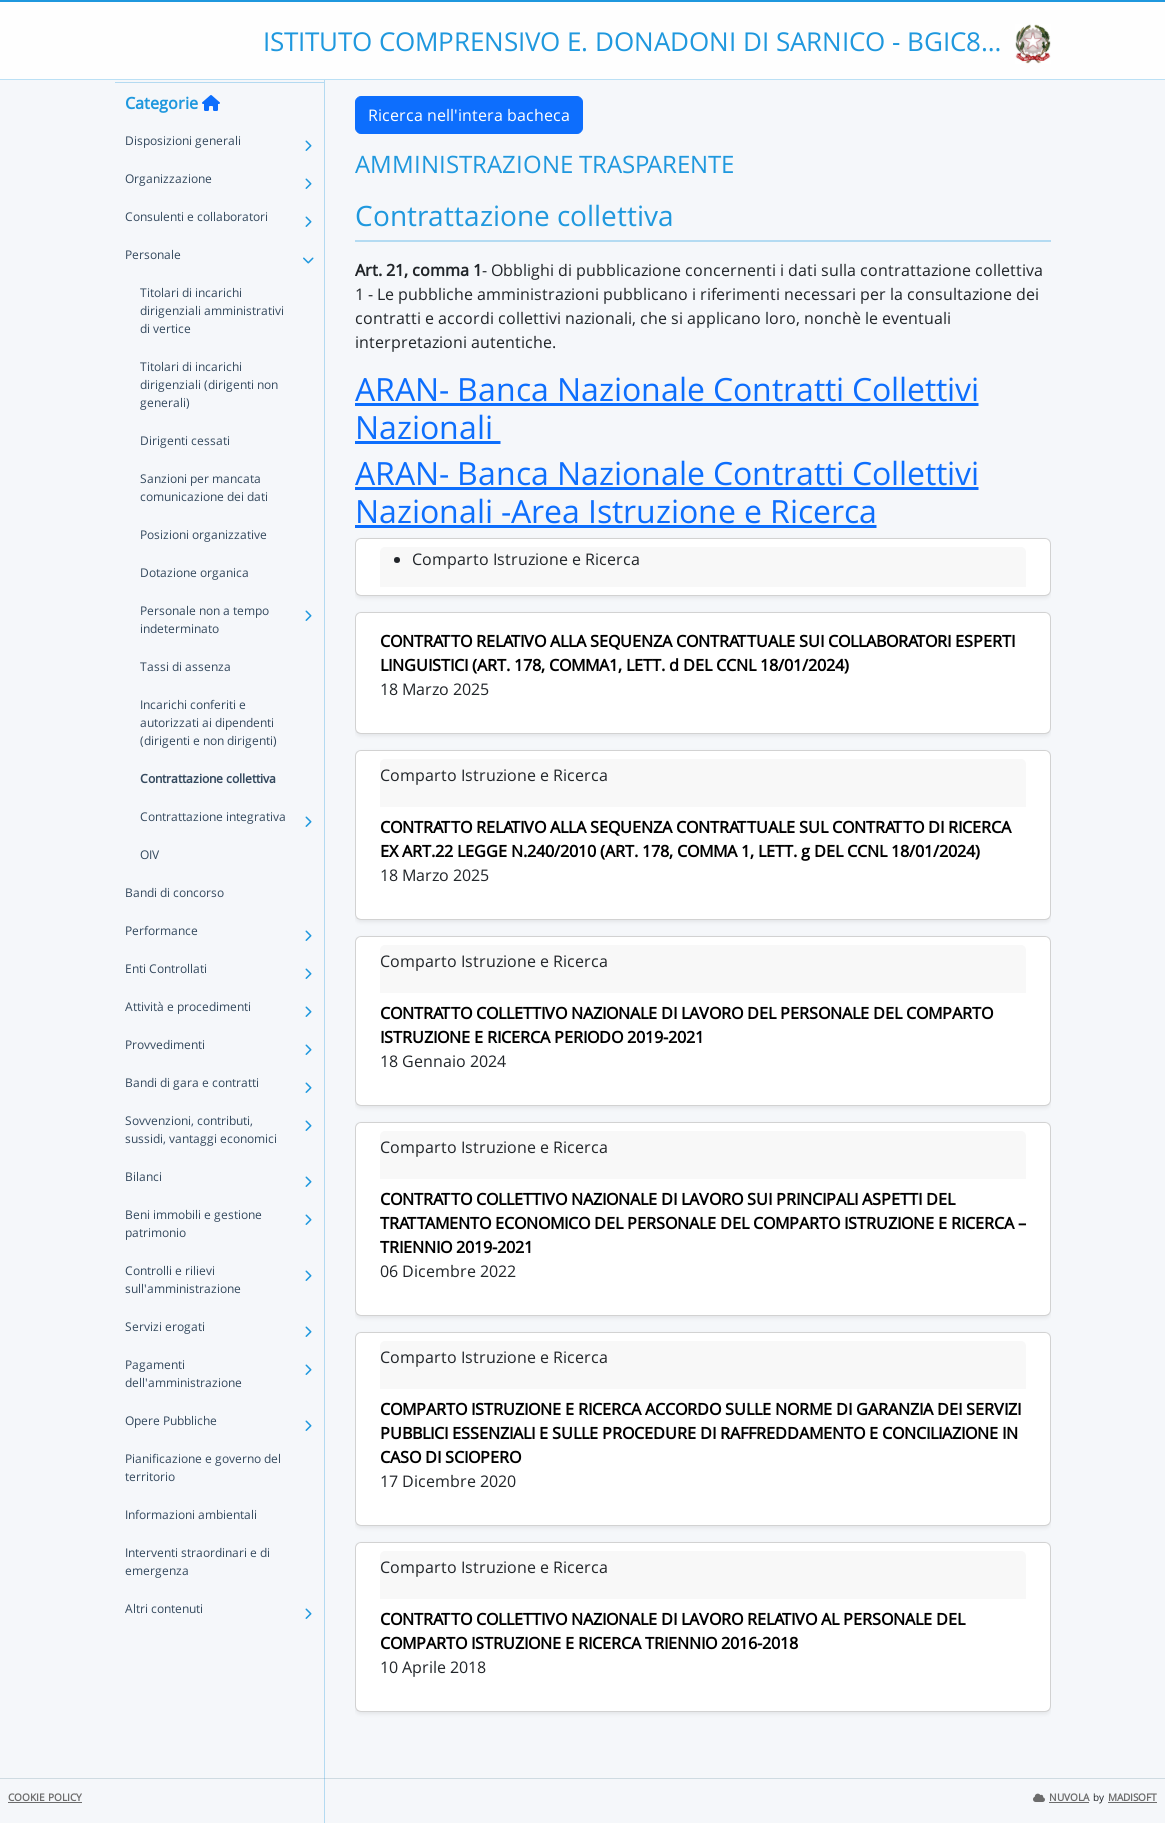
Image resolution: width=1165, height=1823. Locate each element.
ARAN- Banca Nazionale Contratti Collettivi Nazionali (667, 407)
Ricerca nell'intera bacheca (469, 115)
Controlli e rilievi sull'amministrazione (183, 1317)
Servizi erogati (165, 1364)
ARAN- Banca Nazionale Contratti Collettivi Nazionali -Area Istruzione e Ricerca (667, 491)
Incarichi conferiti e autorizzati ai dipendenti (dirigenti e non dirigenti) (208, 760)
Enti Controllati (166, 1006)
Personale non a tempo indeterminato (204, 657)
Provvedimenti (165, 1082)
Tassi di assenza (185, 704)
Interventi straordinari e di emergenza (197, 1599)
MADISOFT (1132, 1797)
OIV (149, 892)
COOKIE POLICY (45, 1797)
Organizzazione (168, 216)
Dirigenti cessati (185, 478)
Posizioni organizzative (203, 572)
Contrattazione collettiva (208, 816)
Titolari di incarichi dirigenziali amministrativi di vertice (212, 348)
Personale (153, 292)
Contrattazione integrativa (213, 854)
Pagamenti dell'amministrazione (183, 1411)
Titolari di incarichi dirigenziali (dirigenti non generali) (209, 422)
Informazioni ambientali (191, 1552)
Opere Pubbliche (171, 1458)
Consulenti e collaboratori (196, 254)
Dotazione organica (194, 610)
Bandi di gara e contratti (192, 1120)
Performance (161, 968)
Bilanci (143, 1214)
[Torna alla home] (211, 141)
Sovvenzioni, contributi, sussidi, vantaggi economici (201, 1167)
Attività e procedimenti (188, 1044)
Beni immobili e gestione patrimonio (193, 1261)
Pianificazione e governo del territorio (203, 1505)
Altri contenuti (164, 1646)
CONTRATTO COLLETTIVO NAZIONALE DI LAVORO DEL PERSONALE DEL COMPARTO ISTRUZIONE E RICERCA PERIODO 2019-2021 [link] (686, 1025)
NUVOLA (1061, 1797)
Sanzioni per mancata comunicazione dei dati (204, 525)
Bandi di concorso (174, 930)
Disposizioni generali (183, 178)
